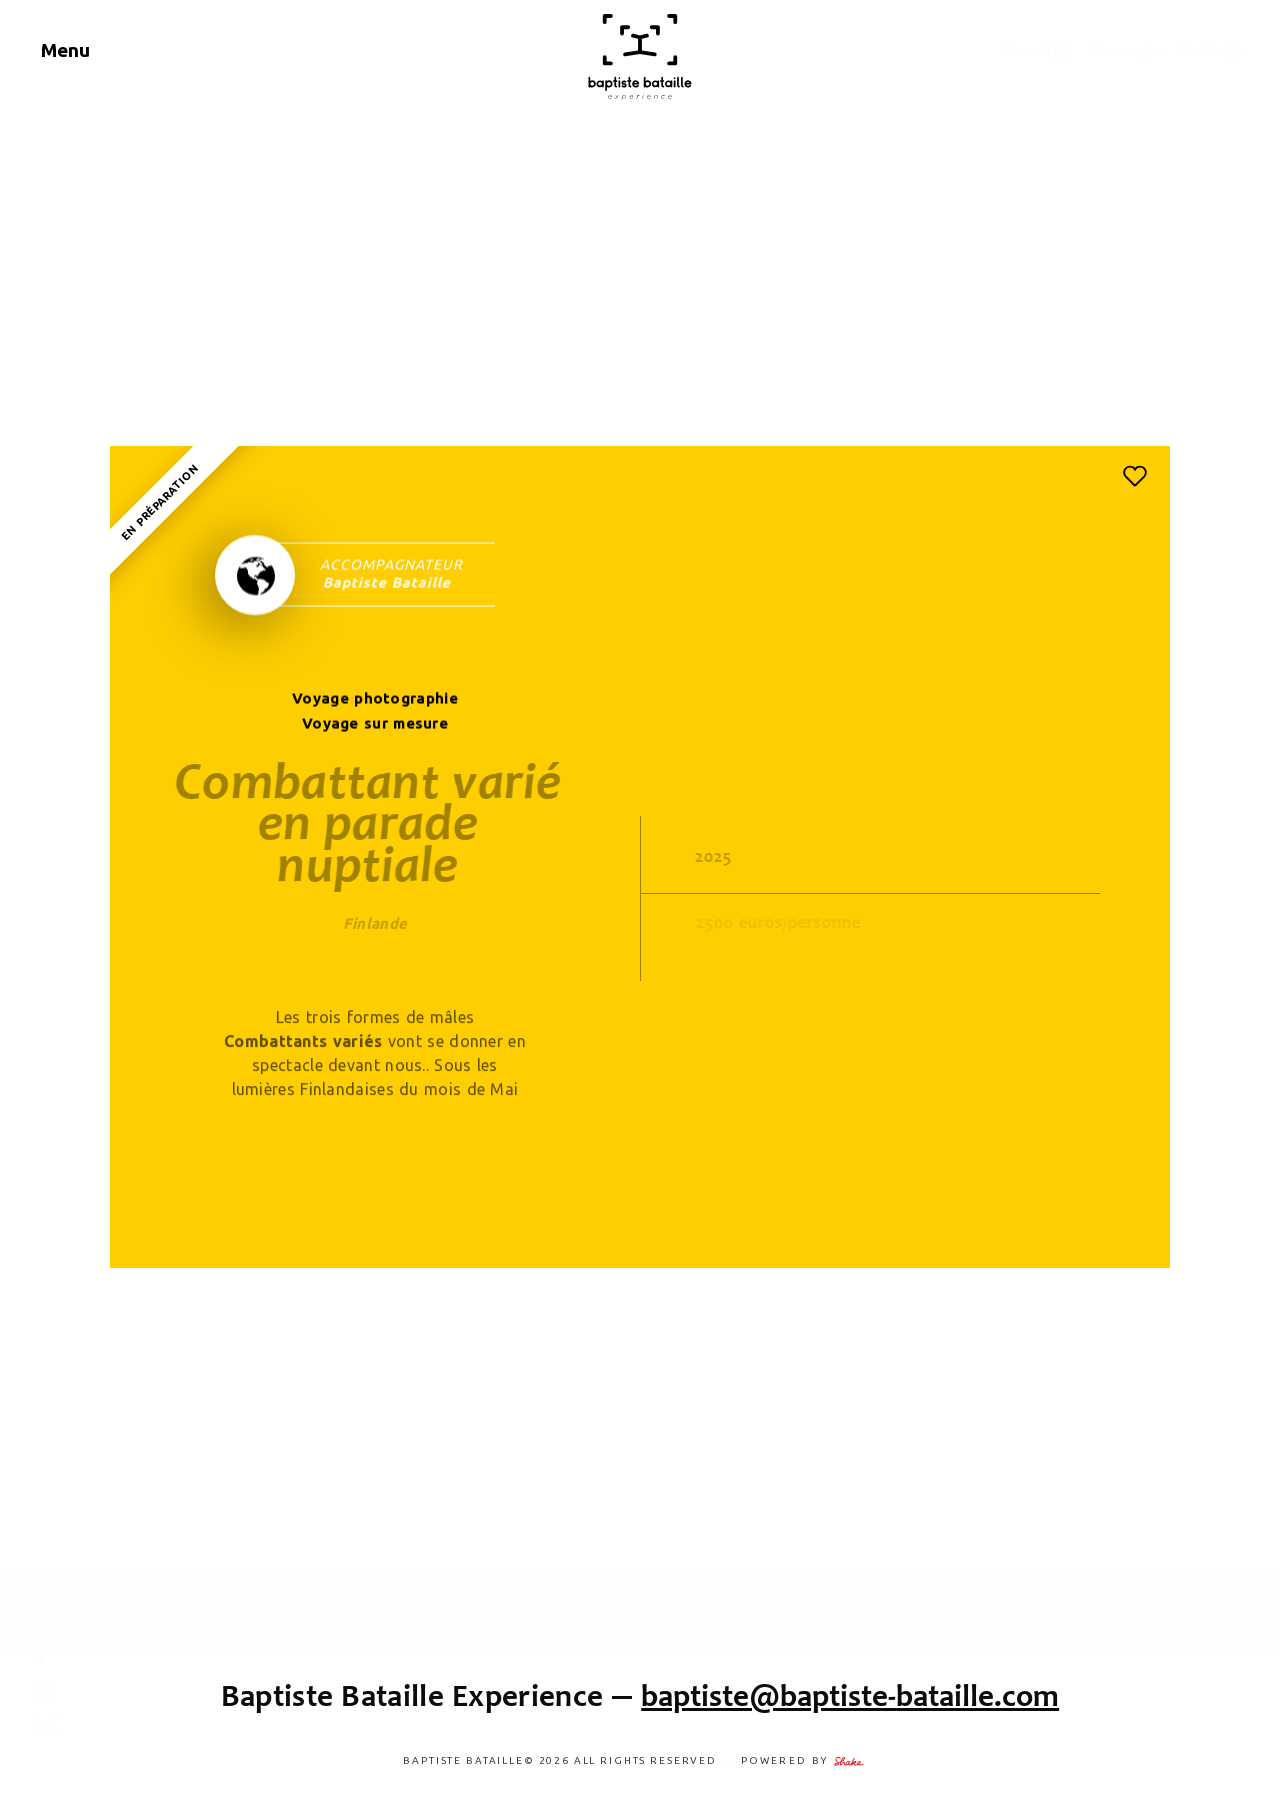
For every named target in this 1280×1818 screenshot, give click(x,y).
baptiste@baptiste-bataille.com (850, 1695)
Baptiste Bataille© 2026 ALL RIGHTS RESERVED (561, 1760)
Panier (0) (1212, 50)
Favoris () (1037, 50)
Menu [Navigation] (65, 50)
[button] (1135, 476)
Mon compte (1125, 50)
